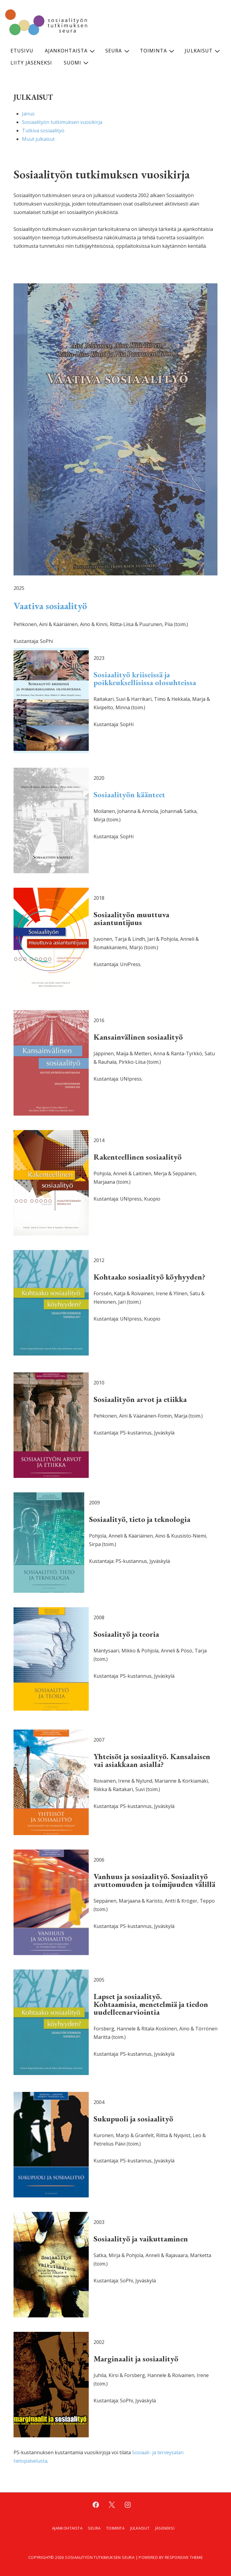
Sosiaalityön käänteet (129, 794)
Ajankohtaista (70, 50)
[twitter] (112, 2505)
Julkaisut (203, 50)
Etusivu (22, 50)
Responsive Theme (184, 2557)
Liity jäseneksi (31, 62)
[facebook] (96, 2505)
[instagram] (127, 2505)
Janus (28, 113)
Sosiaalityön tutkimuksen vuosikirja (62, 122)
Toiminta (158, 50)
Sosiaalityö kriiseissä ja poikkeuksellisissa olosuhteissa (145, 678)
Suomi (77, 62)
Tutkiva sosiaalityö (43, 130)
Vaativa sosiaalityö (50, 606)
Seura (118, 50)
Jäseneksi (165, 2528)
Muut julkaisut (38, 139)
